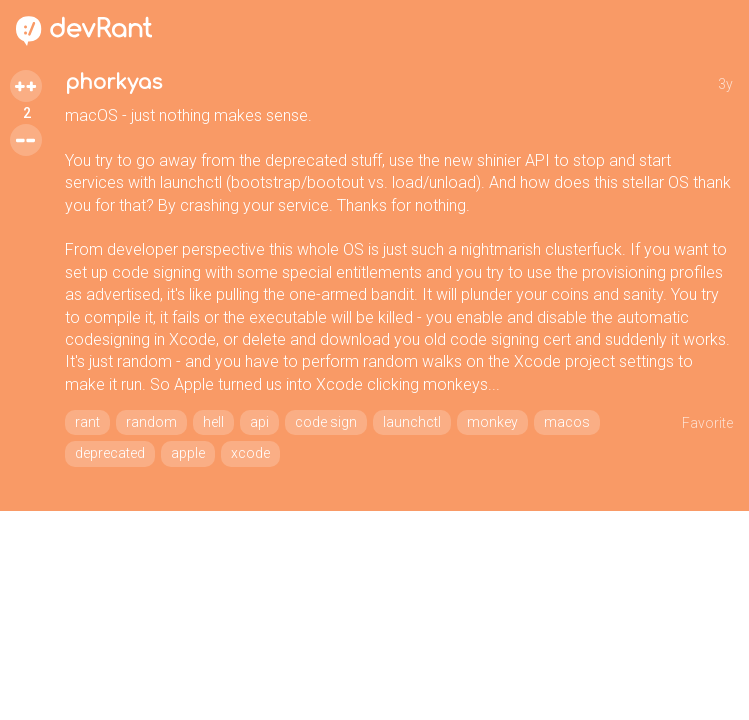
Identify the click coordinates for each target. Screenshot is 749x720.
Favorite (707, 423)
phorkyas (113, 82)
